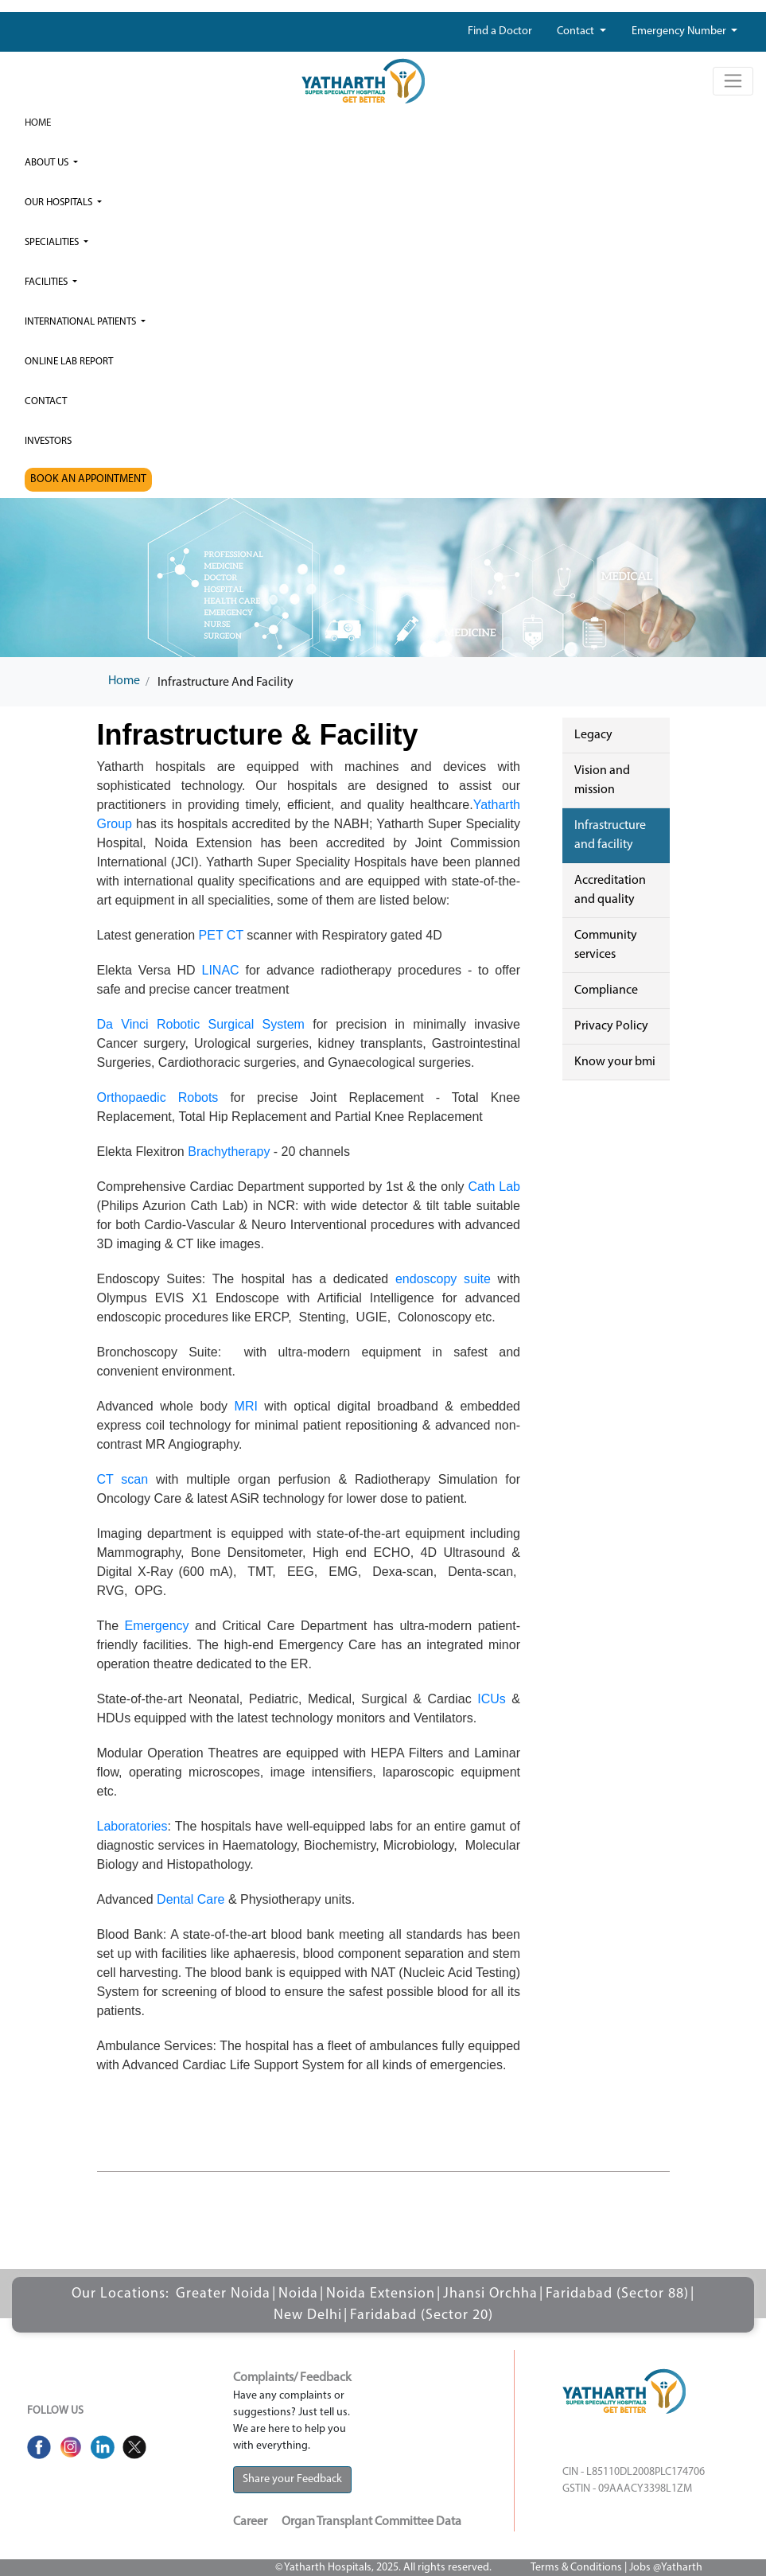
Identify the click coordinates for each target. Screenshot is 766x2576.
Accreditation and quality (610, 890)
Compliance (606, 990)
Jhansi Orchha (490, 2294)
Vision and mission (602, 780)
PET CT (221, 935)
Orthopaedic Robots (158, 1097)
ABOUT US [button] (48, 163)
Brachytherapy (229, 1151)
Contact (577, 31)
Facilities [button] (47, 282)
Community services (605, 945)
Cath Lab (494, 1186)
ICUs (491, 1699)
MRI (246, 1406)
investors (48, 441)
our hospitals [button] (60, 202)
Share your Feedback (292, 2479)
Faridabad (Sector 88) (617, 2294)
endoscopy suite (443, 1279)
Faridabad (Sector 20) (421, 2315)
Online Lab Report (69, 361)
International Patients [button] (81, 322)
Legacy (593, 735)
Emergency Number (680, 31)
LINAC (220, 970)
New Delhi (308, 2315)
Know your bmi (614, 1062)
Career (250, 2522)
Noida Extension (380, 2294)
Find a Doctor (500, 31)
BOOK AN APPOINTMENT (88, 479)
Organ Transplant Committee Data (371, 2522)
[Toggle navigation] (733, 81)
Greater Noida (223, 2294)
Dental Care (190, 1899)
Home (38, 123)
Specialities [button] (53, 242)
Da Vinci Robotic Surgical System (201, 1024)
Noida (298, 2294)
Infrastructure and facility (610, 835)
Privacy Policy (611, 1026)
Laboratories (132, 1826)
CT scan (123, 1479)
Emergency (157, 1625)
